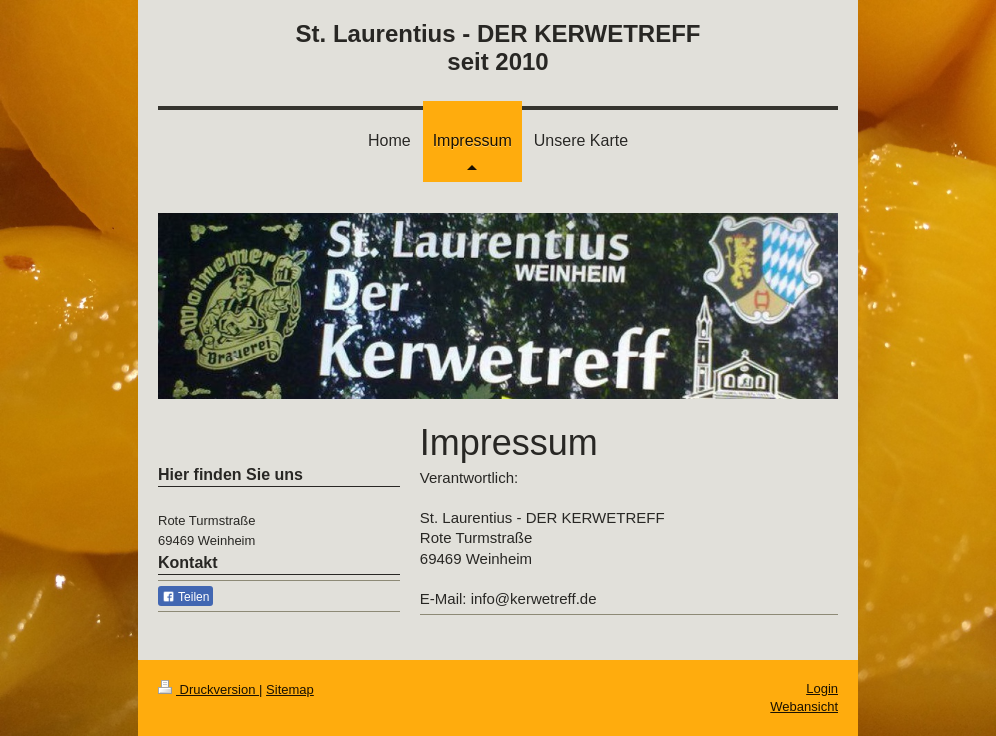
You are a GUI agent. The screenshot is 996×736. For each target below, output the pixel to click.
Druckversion (208, 689)
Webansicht (804, 706)
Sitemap (290, 689)
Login (822, 688)
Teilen (185, 597)
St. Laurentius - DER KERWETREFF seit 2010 (498, 47)
